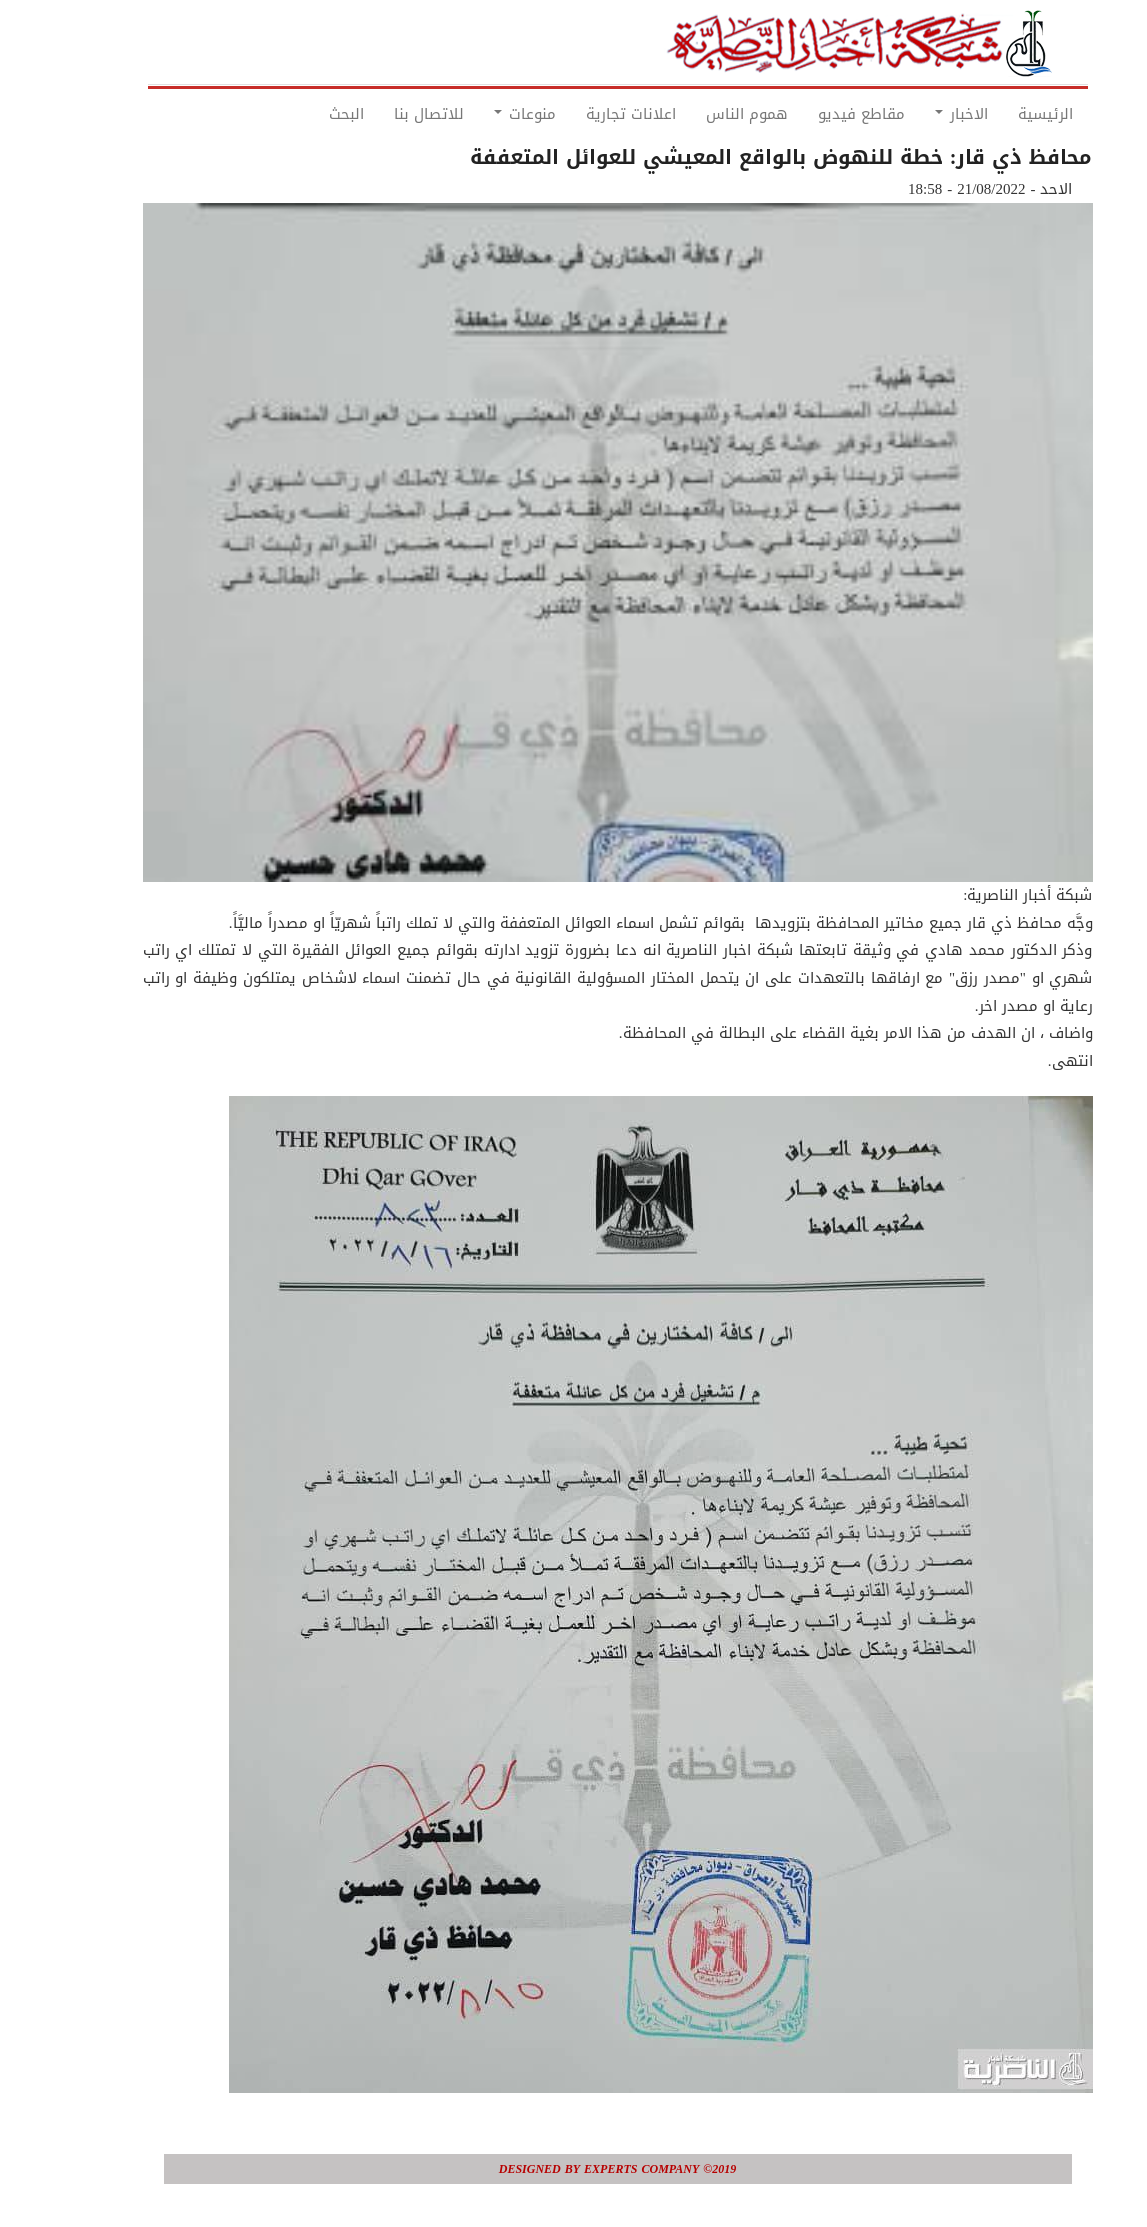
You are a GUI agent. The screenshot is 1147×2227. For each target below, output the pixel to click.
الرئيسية (1001, 114)
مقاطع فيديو (817, 114)
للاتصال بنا (385, 114)
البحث (302, 114)
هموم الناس (703, 114)
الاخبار (917, 114)
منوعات (481, 114)
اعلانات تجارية (587, 114)
